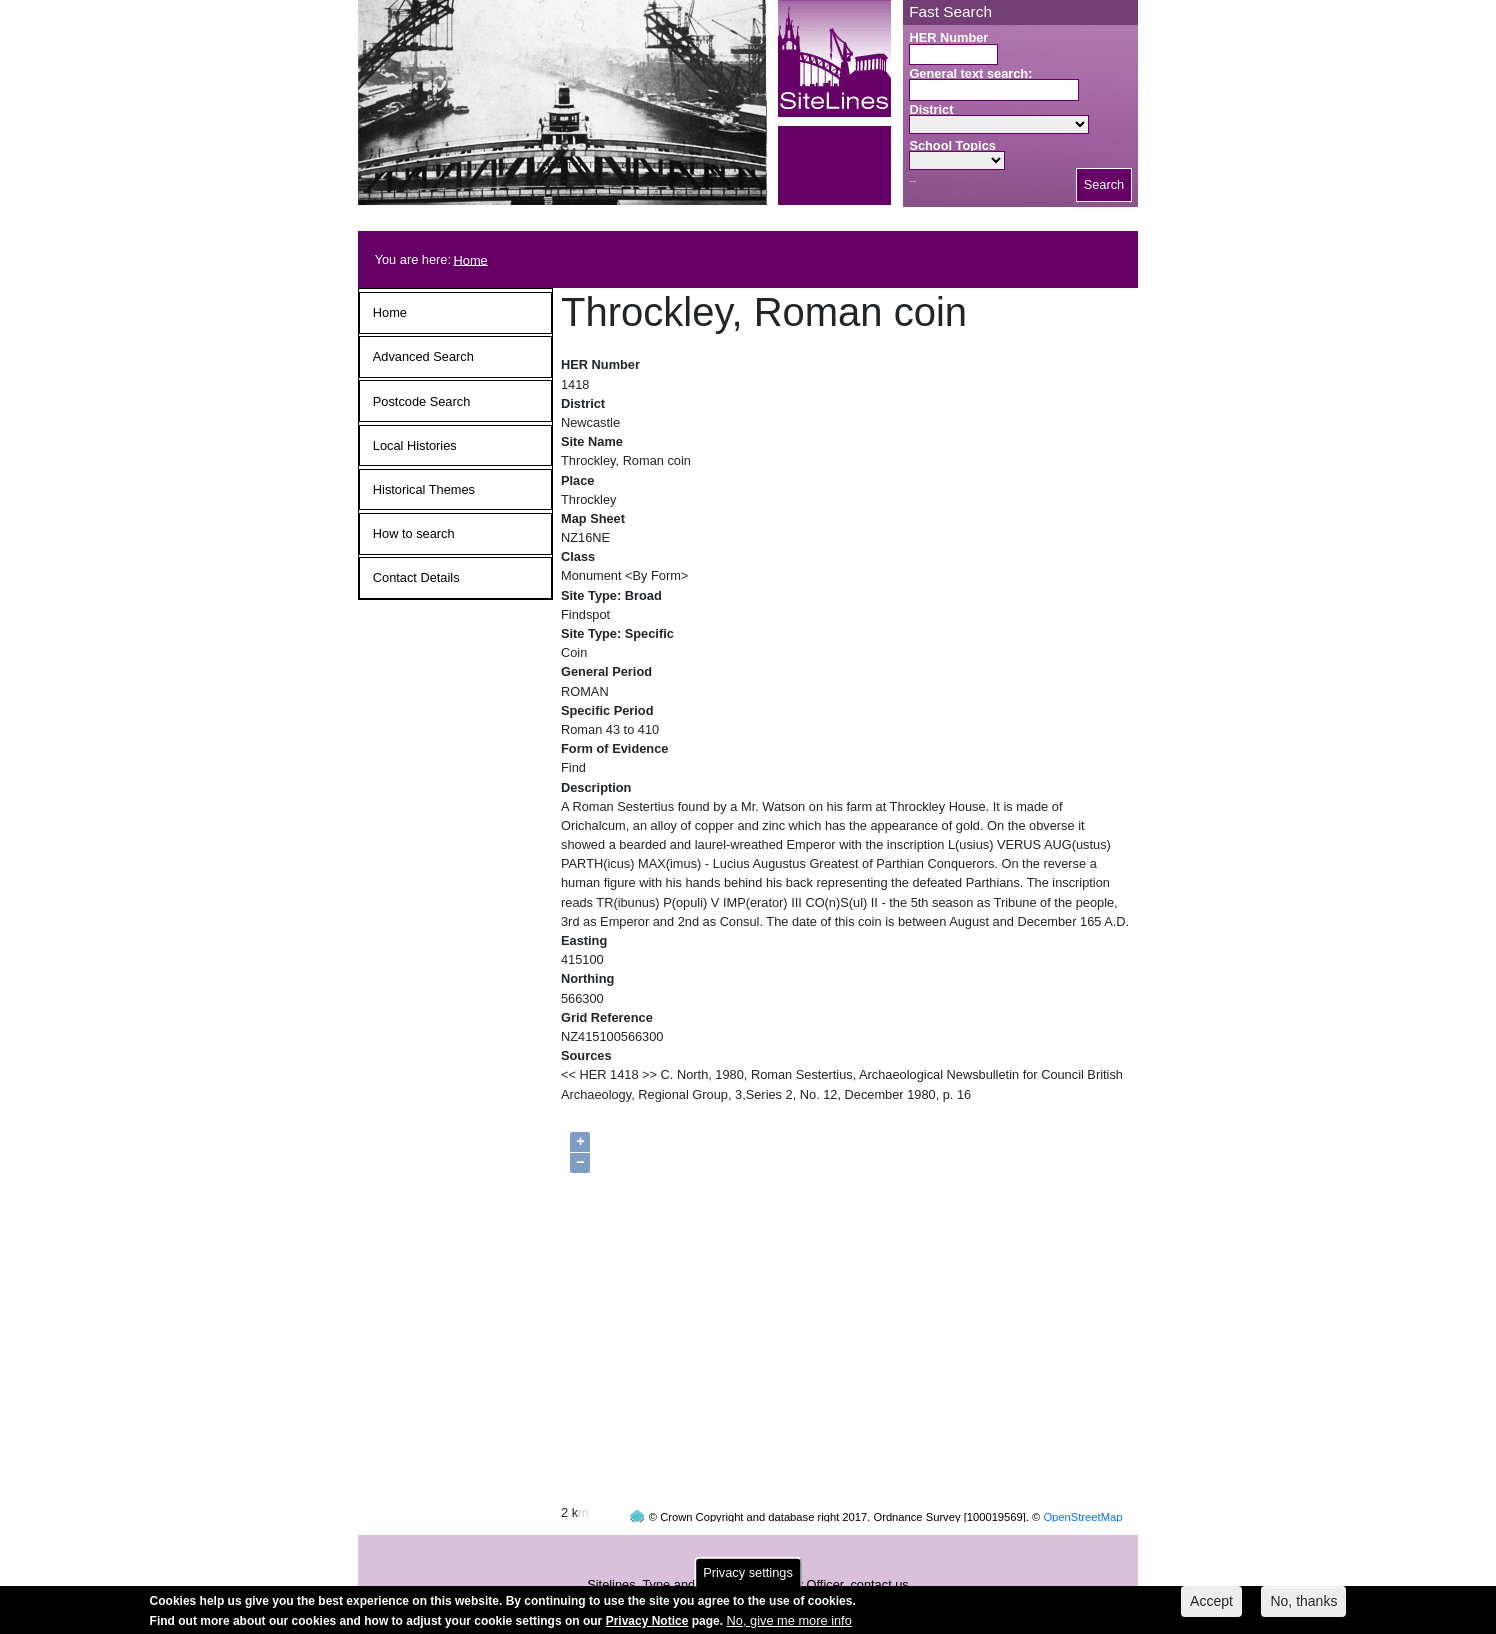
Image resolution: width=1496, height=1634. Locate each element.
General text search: (970, 73)
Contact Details (416, 577)
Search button (912, 181)
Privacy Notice (647, 1624)
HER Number (948, 37)
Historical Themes (424, 489)
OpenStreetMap (1082, 1479)
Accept (1211, 1605)
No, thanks (1303, 1605)
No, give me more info (789, 1623)
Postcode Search (421, 401)
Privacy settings (748, 1576)
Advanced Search (423, 356)
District (931, 109)
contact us (879, 1546)
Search (1104, 184)
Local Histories (415, 445)
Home (471, 259)
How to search (414, 533)
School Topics (952, 145)
